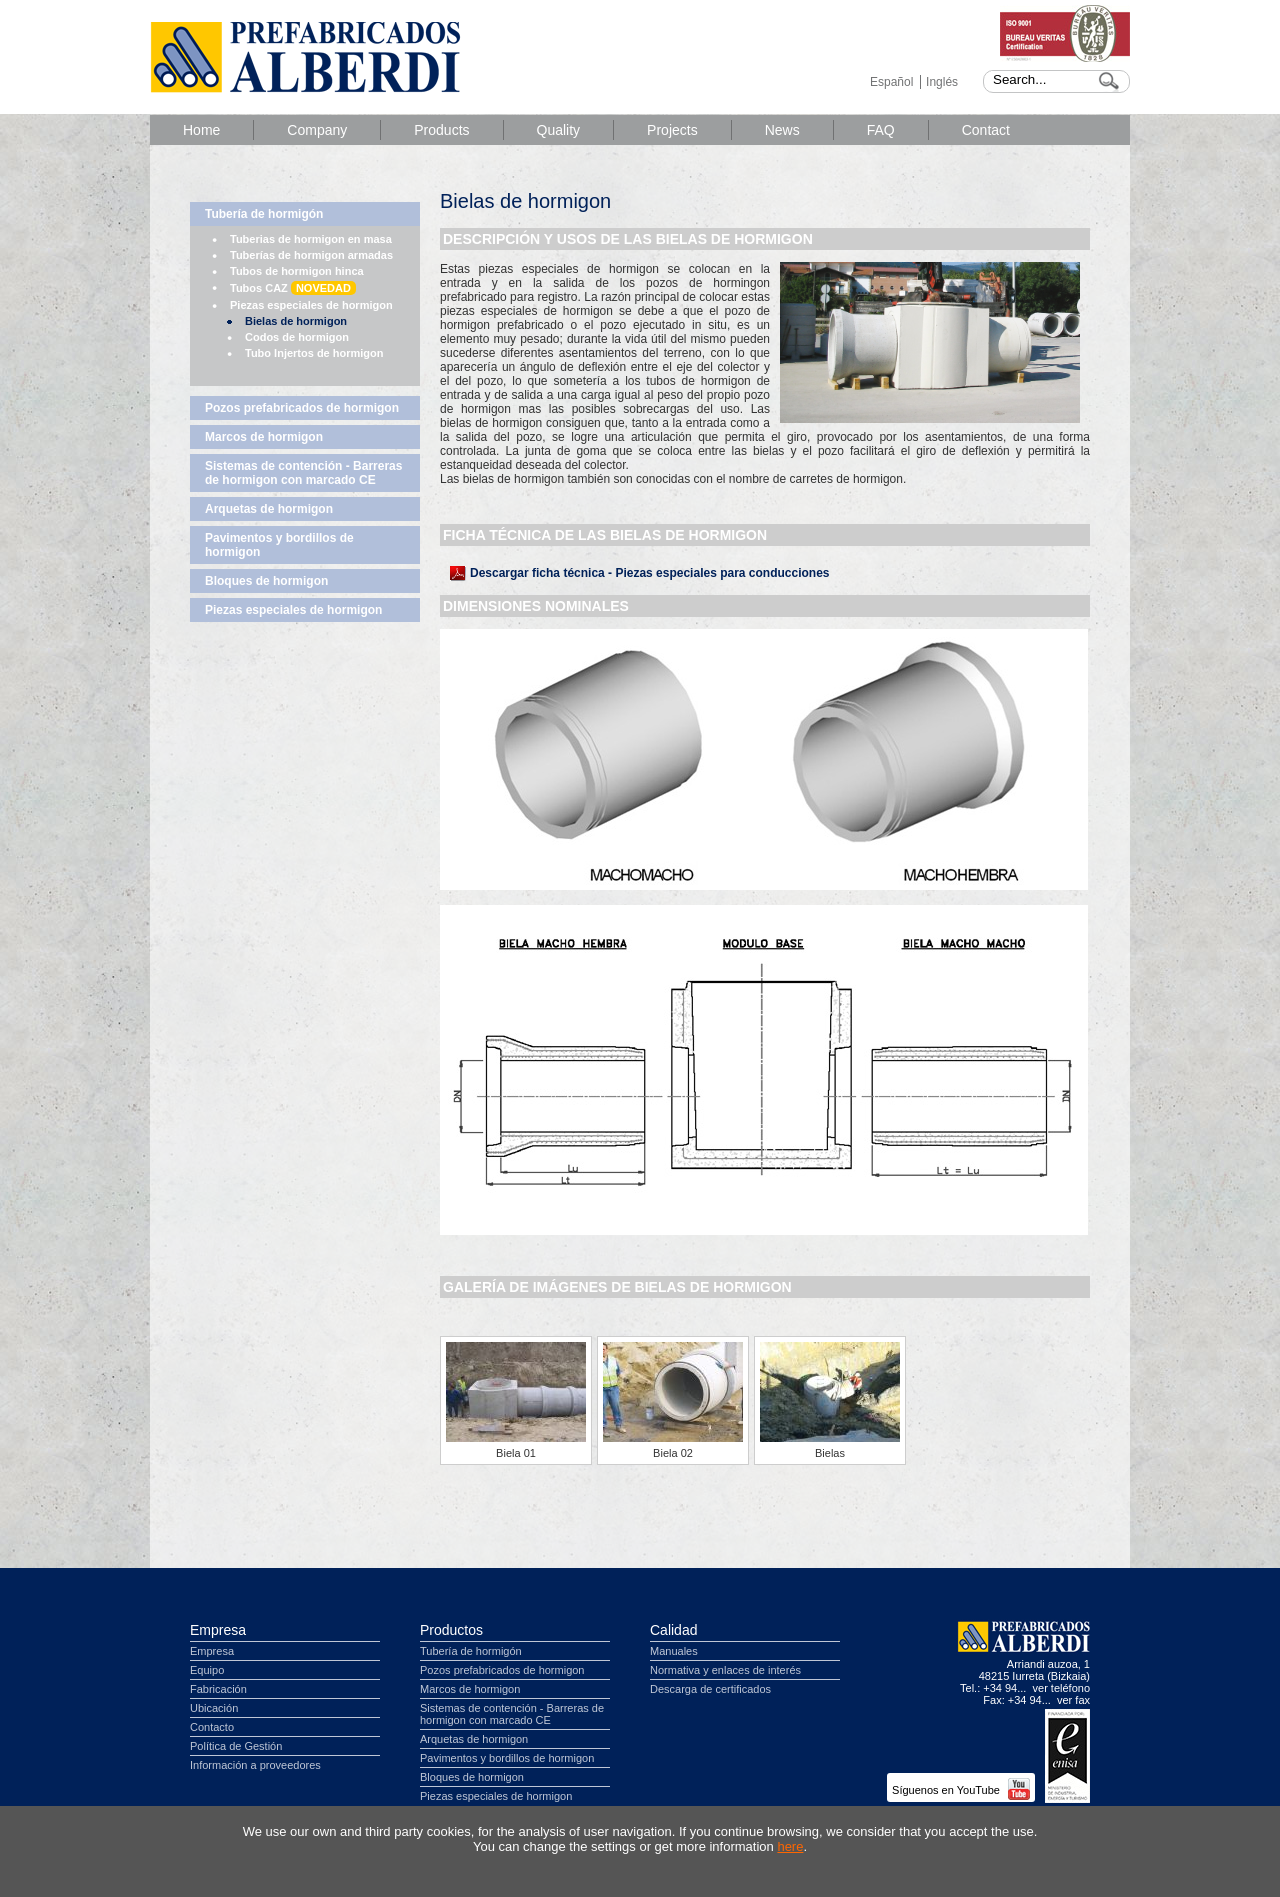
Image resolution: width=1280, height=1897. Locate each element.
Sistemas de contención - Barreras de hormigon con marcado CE (303, 473)
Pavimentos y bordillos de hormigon (279, 545)
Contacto (212, 1727)
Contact (986, 130)
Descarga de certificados (710, 1689)
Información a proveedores (255, 1765)
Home (201, 130)
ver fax (1073, 1700)
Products (441, 130)
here (790, 1846)
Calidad (673, 1630)
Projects (672, 130)
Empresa (218, 1630)
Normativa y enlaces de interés (725, 1670)
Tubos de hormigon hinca (297, 271)
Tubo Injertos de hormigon (314, 353)
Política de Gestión (236, 1746)
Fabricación (218, 1689)
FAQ (881, 130)
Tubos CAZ (293, 288)
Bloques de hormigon (266, 581)
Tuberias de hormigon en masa (311, 239)
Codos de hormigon (297, 337)
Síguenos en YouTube (961, 1790)
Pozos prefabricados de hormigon (302, 408)
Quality (559, 130)
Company (317, 130)
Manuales (674, 1651)
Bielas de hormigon (296, 321)
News (782, 130)
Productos (451, 1630)
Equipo (207, 1670)
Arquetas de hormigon (269, 509)
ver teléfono (1061, 1688)
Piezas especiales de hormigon (311, 305)
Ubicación (214, 1708)
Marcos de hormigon (264, 437)
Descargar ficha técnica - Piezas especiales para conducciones (650, 573)
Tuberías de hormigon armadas (311, 255)
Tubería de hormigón (264, 214)
